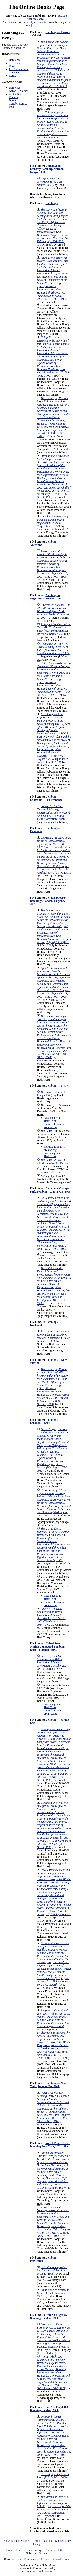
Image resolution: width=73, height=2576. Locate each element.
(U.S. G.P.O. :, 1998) (54, 1286)
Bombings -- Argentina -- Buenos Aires (45, 597)
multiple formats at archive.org (54, 1126)
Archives (42, 2559)
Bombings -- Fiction (57, 1085)
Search (20, 2549)
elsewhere (19, 47)
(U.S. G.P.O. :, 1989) (53, 1387)
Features (29, 2559)
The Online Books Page (36, 7)
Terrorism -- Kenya (16, 64)
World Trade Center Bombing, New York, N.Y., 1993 (50, 2145)
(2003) (49, 181)
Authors (50, 2549)
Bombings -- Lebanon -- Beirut (45, 1421)
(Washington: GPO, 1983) (53, 1450)
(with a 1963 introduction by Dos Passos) (53, 1161)
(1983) (51, 1662)
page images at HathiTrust (52, 1119)
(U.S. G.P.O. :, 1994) (53, 278)
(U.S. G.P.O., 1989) (53, 227)
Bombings (15, 59)
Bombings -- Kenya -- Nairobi (18, 89)
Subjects (31, 2553)
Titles (61, 2549)
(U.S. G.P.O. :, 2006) (54, 928)
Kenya (12, 75)
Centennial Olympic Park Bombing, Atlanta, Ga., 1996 (50, 1190)
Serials (43, 2553)
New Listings (34, 2549)
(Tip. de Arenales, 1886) (53, 1336)
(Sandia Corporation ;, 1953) (52, 521)
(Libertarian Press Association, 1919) (54, 812)
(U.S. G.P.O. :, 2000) (53, 2476)
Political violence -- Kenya (19, 71)
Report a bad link (42, 2540)
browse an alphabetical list (33, 21)
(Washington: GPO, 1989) (53, 2372)
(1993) (52, 2270)
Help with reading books (15, 2540)
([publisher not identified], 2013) (54, 738)
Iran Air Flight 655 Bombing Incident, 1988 (49, 2316)
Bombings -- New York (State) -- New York (48, 2085)
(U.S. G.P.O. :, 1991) (54, 2435)
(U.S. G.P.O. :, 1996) (54, 564)
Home (9, 2549)
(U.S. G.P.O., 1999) (54, 476)
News (18, 2559)
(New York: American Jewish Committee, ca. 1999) (53, 648)
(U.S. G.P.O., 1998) (54, 65)
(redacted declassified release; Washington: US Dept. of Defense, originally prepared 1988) (54, 2337)
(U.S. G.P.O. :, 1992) (54, 679)
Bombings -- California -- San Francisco (46, 798)
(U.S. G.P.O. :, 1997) (54, 856)
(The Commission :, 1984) (51, 1616)
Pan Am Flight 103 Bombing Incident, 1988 (49, 2409)
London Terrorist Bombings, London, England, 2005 (48, 901)
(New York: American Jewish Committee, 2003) (54, 629)
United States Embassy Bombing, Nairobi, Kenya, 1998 (18, 100)
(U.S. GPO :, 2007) (54, 1037)
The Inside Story (59, 2559)
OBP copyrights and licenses (36, 2571)
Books (7, 2559)
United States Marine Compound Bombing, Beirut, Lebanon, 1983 (47, 1646)
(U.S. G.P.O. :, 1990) (53, 417)
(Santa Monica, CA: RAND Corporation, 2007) (54, 2506)
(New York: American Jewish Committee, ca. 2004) (53, 611)
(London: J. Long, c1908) (51, 1093)
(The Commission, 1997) (53, 2293)
